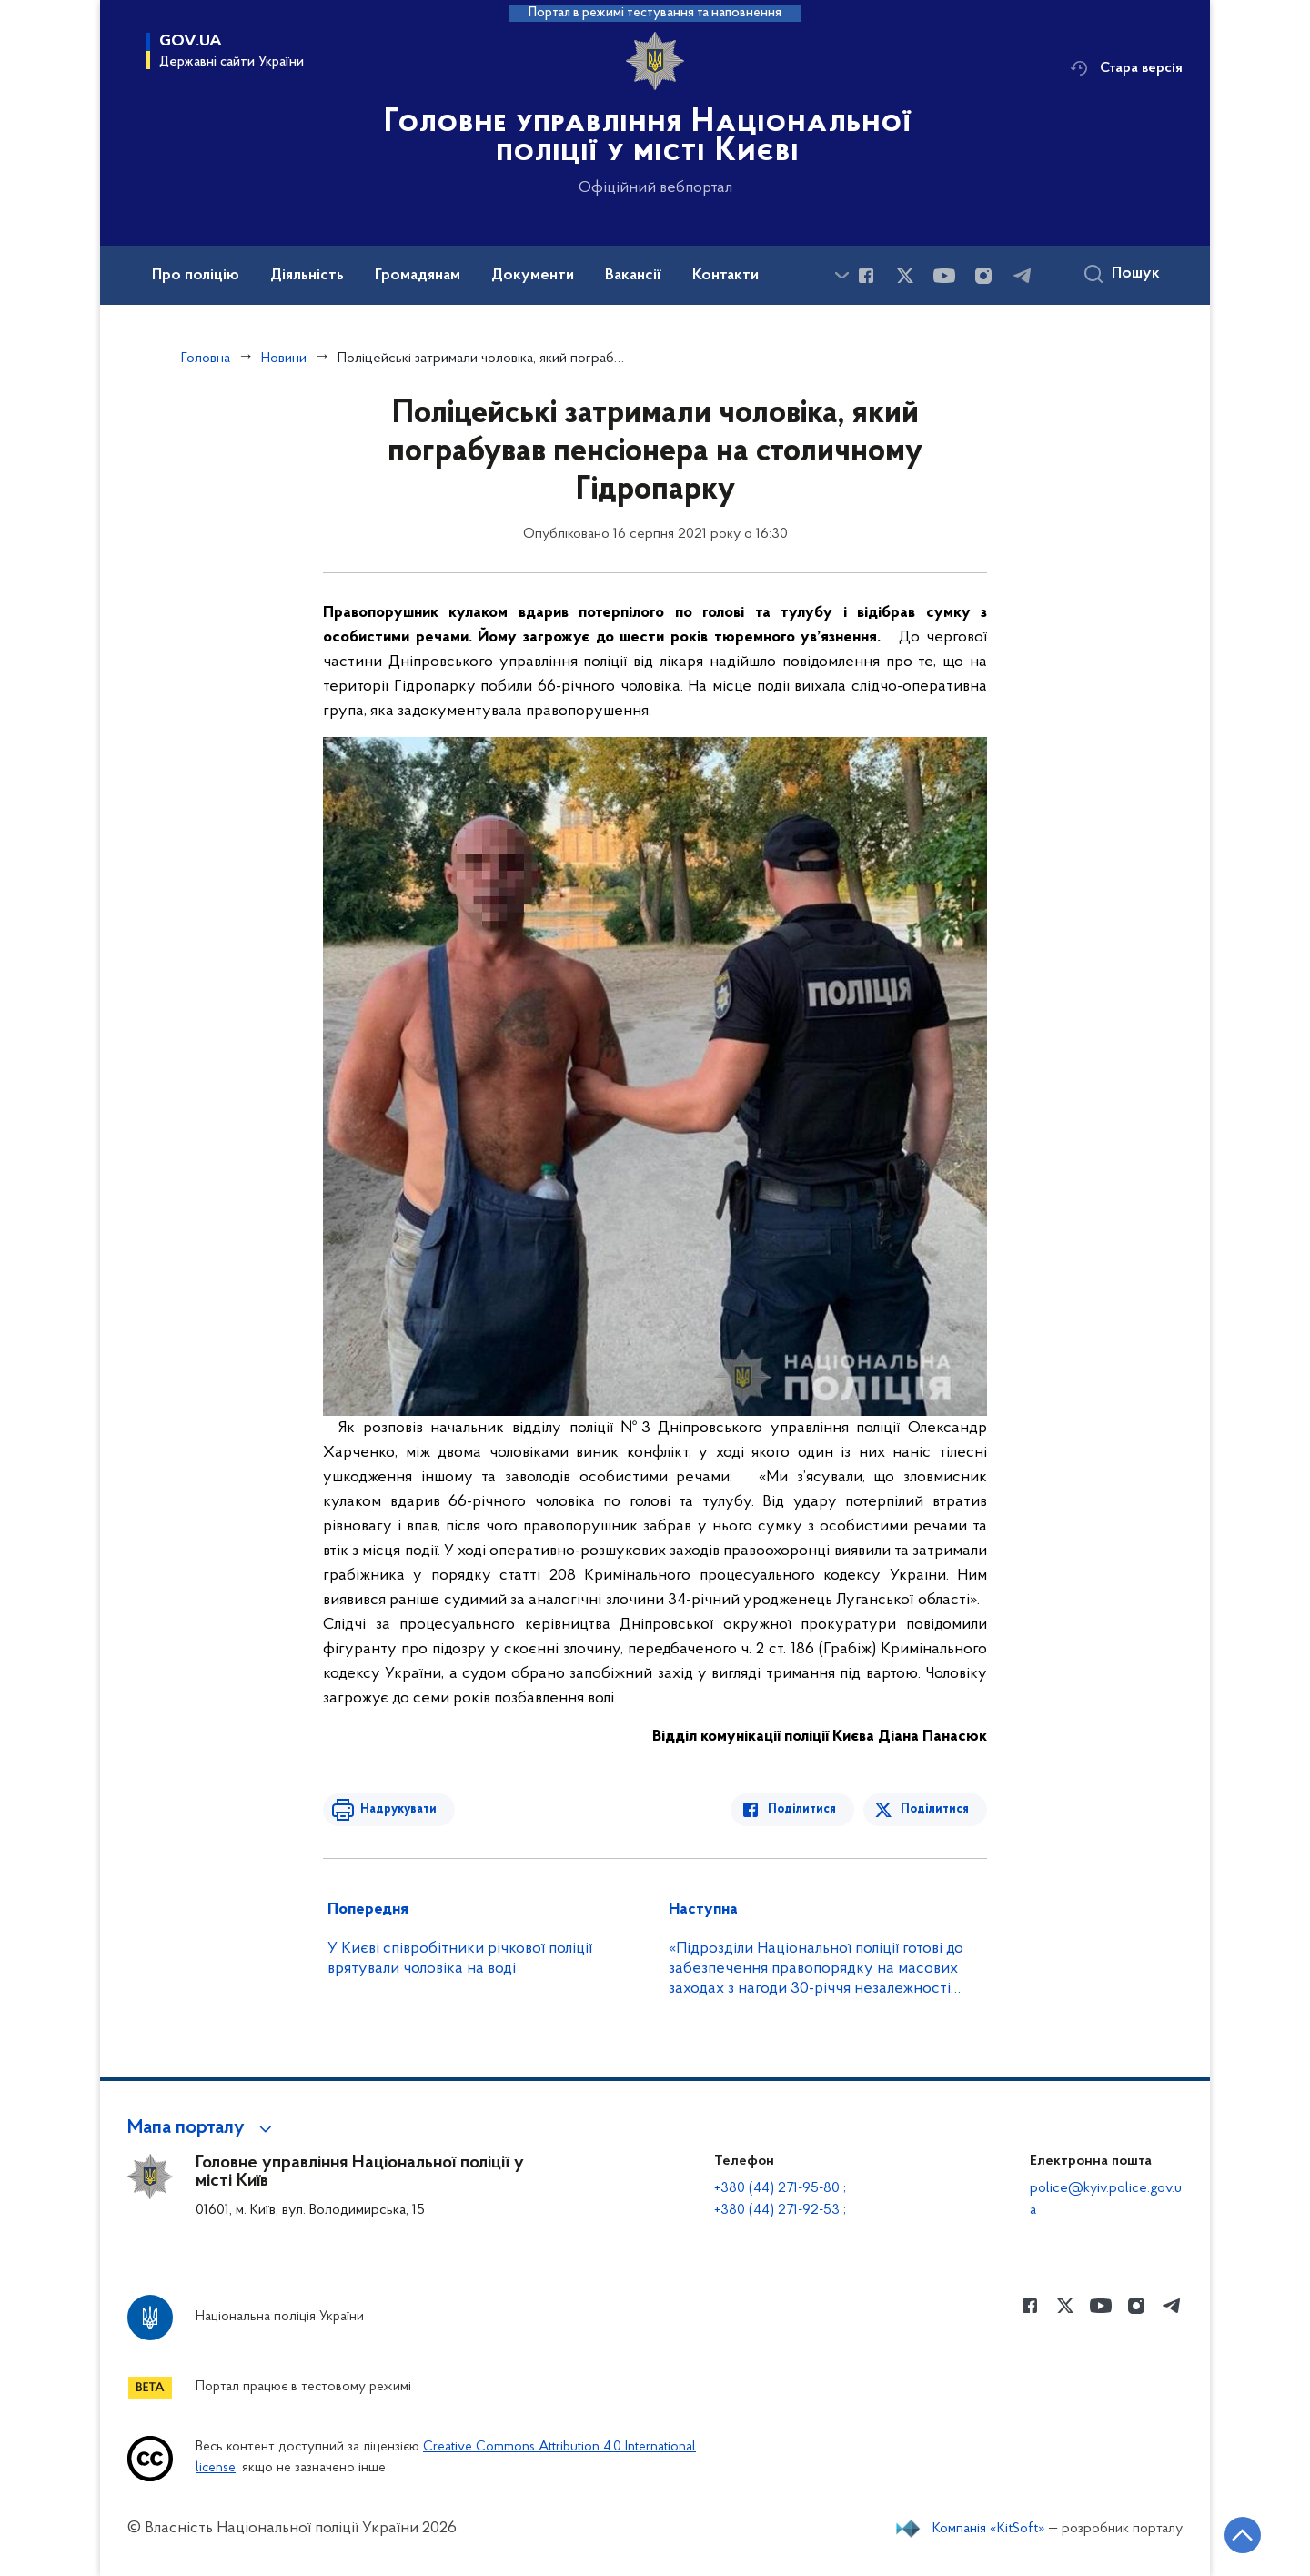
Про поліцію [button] (195, 276)
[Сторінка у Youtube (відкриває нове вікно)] (944, 276)
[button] (202, 2128)
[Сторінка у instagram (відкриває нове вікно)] (983, 276)
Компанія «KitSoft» (988, 2528)
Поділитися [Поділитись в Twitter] (935, 1809)
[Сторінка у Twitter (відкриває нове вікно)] (905, 276)
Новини (284, 358)
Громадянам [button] (417, 276)
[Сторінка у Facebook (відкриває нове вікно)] (866, 276)
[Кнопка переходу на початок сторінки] (1242, 2535)
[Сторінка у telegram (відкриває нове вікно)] (1022, 276)
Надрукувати (397, 1809)
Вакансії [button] (633, 276)
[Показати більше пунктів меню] (841, 275)
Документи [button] (532, 276)
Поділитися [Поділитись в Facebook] (803, 1809)
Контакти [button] (725, 276)
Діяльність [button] (307, 276)
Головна (205, 358)
